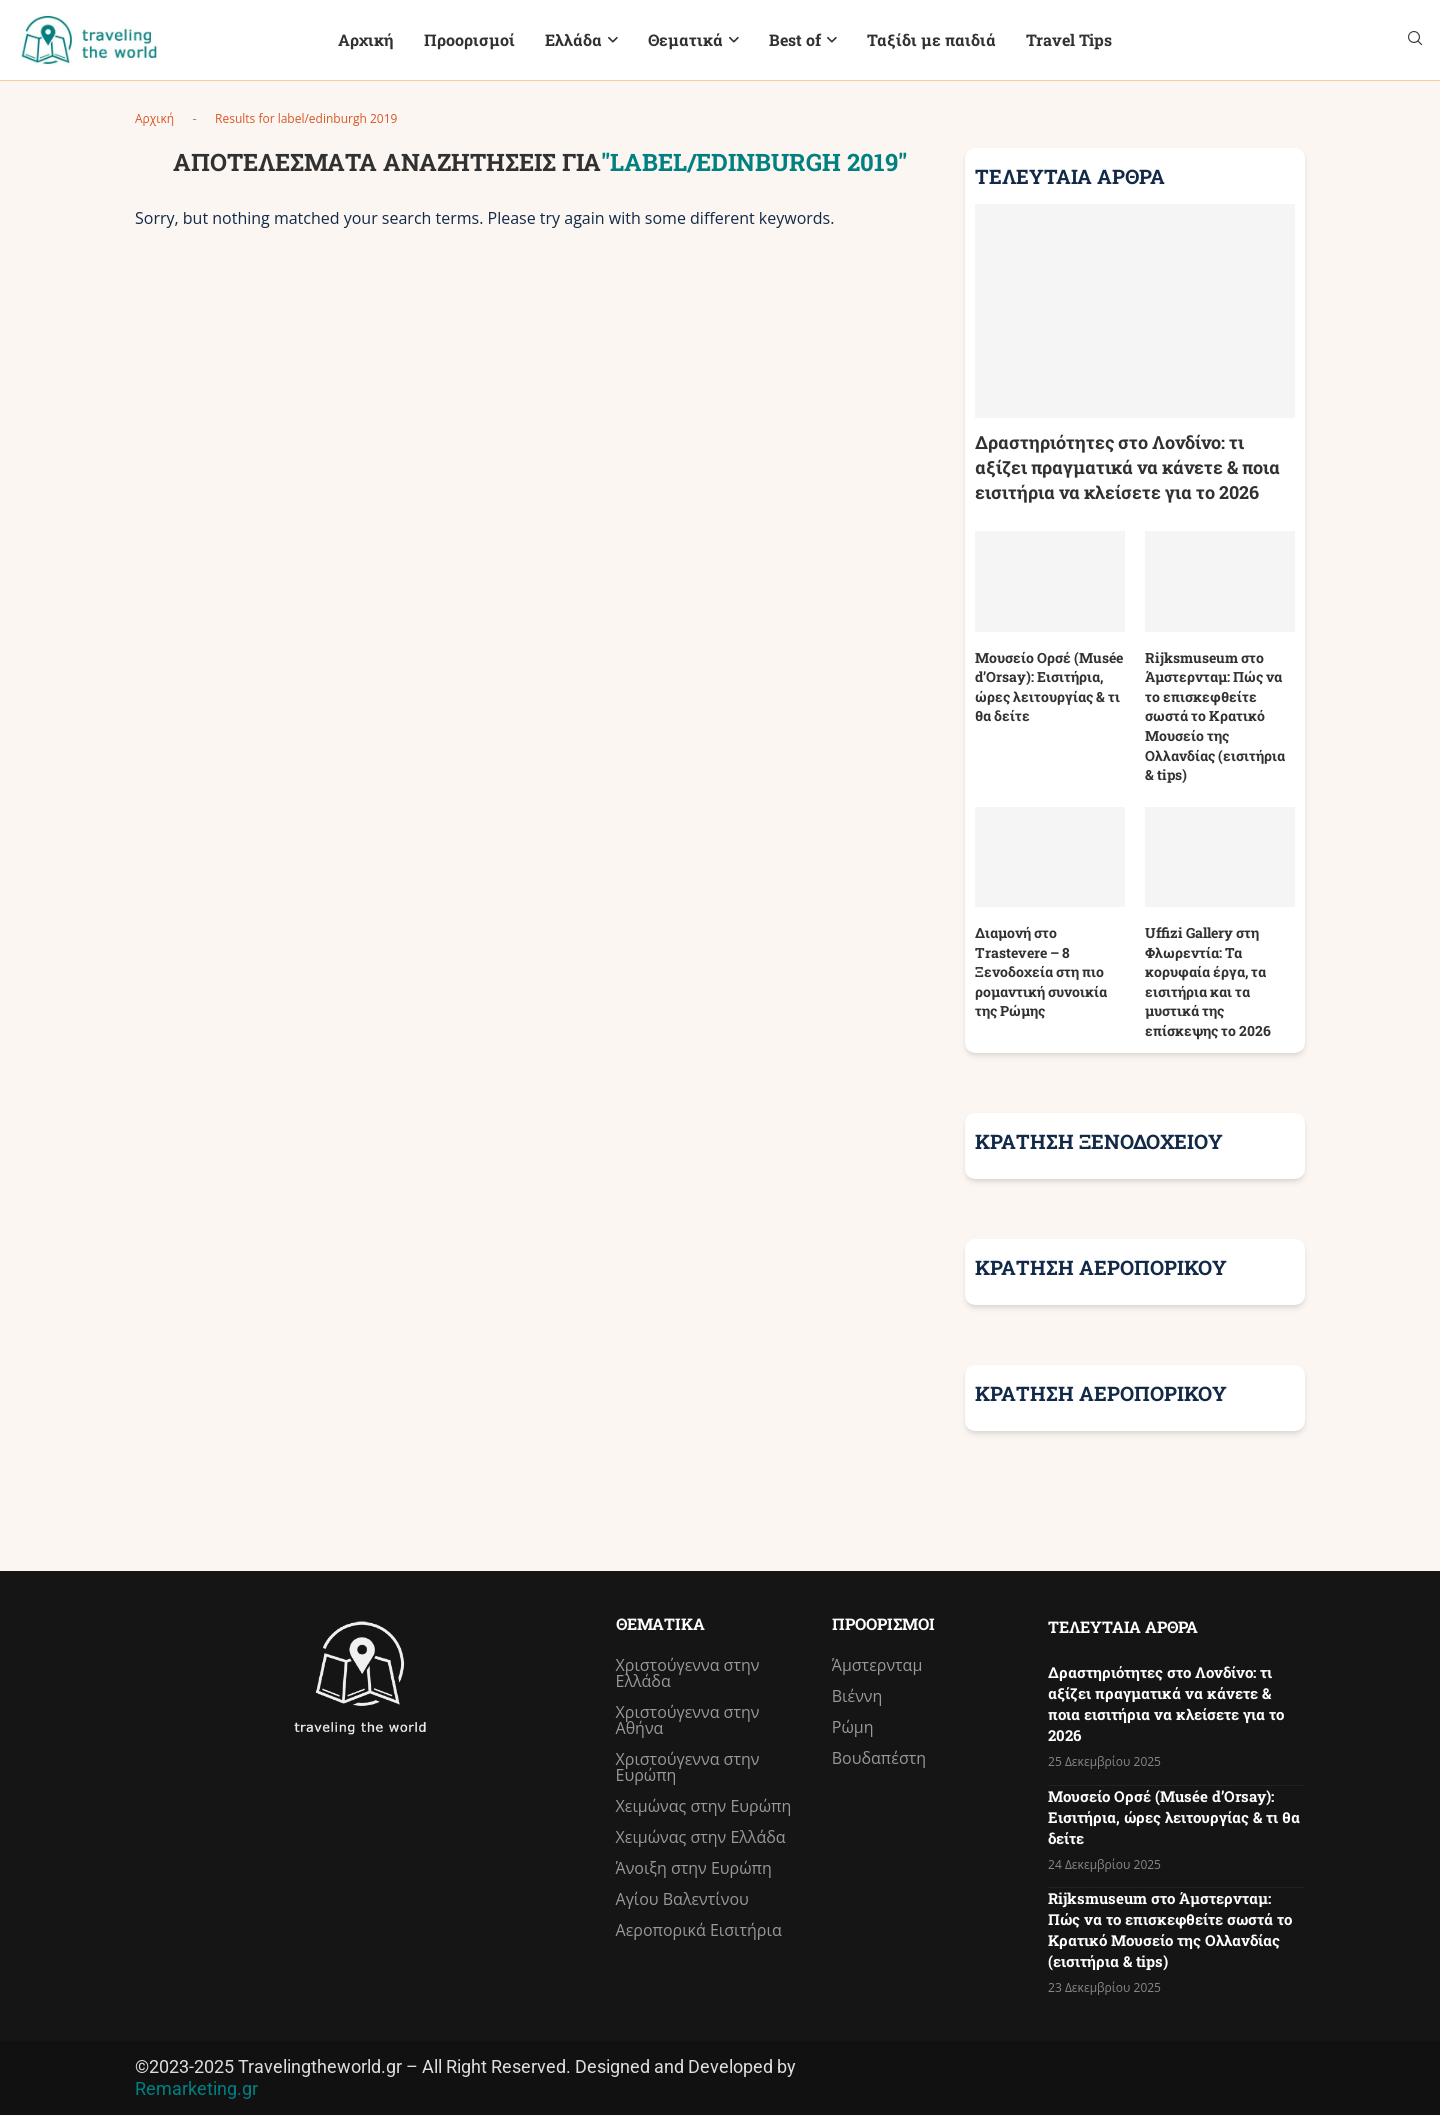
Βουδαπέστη (879, 1758)
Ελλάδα (573, 39)
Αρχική (366, 39)
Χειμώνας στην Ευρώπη (704, 1806)
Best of (795, 39)
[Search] (1415, 40)
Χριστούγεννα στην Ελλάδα (688, 1673)
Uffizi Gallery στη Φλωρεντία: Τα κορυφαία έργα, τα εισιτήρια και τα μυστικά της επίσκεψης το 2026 (1208, 981)
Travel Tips (1069, 39)
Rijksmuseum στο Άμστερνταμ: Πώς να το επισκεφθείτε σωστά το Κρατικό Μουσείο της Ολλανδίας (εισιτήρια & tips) (1215, 716)
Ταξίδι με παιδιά (931, 39)
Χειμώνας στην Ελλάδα (701, 1837)
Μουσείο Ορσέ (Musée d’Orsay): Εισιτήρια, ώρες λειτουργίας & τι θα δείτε (1049, 687)
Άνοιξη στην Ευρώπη (694, 1868)
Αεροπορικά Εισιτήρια (699, 1930)
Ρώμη (853, 1727)
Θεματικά (685, 39)
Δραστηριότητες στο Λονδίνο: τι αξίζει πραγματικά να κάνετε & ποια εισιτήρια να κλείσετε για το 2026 (1127, 467)
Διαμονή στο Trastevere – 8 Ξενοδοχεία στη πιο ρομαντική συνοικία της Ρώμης (1041, 971)
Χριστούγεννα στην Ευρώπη (688, 1767)
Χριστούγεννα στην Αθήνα (688, 1720)
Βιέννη (857, 1696)
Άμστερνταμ (877, 1665)
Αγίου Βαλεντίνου (682, 1899)
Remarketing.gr (196, 2088)
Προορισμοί (469, 39)
